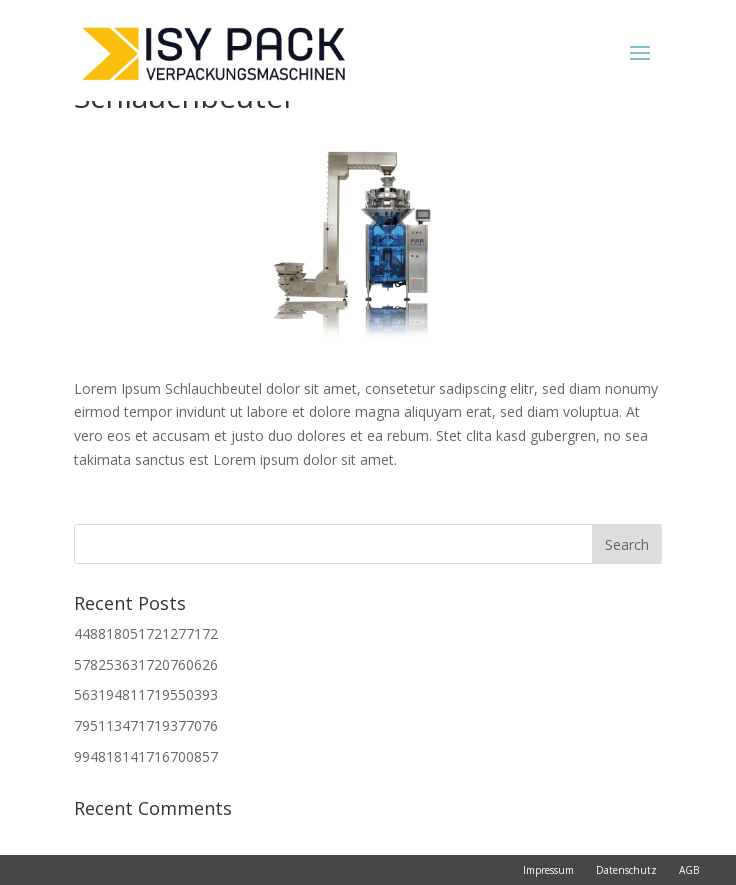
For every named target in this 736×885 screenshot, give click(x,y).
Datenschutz (626, 870)
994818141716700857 (146, 756)
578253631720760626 (146, 664)
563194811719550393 (146, 694)
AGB (689, 870)
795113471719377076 (146, 725)
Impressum (548, 870)
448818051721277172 (146, 633)
